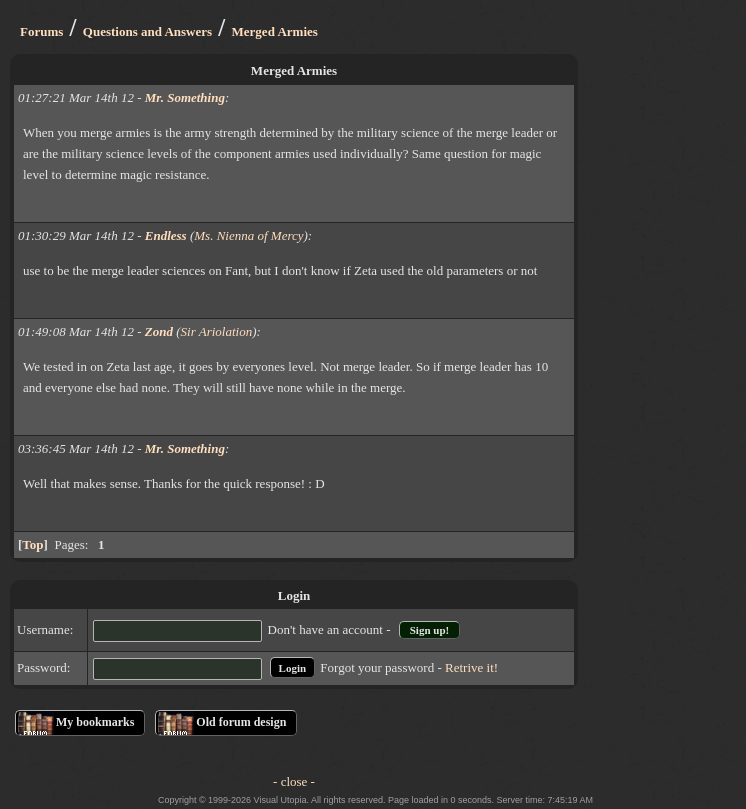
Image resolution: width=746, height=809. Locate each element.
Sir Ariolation (217, 331)
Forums (41, 31)
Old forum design (241, 722)
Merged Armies (275, 31)
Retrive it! (471, 667)
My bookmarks (95, 722)
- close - (294, 781)
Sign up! (429, 630)
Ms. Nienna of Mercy (248, 235)
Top (32, 544)
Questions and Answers (147, 31)
